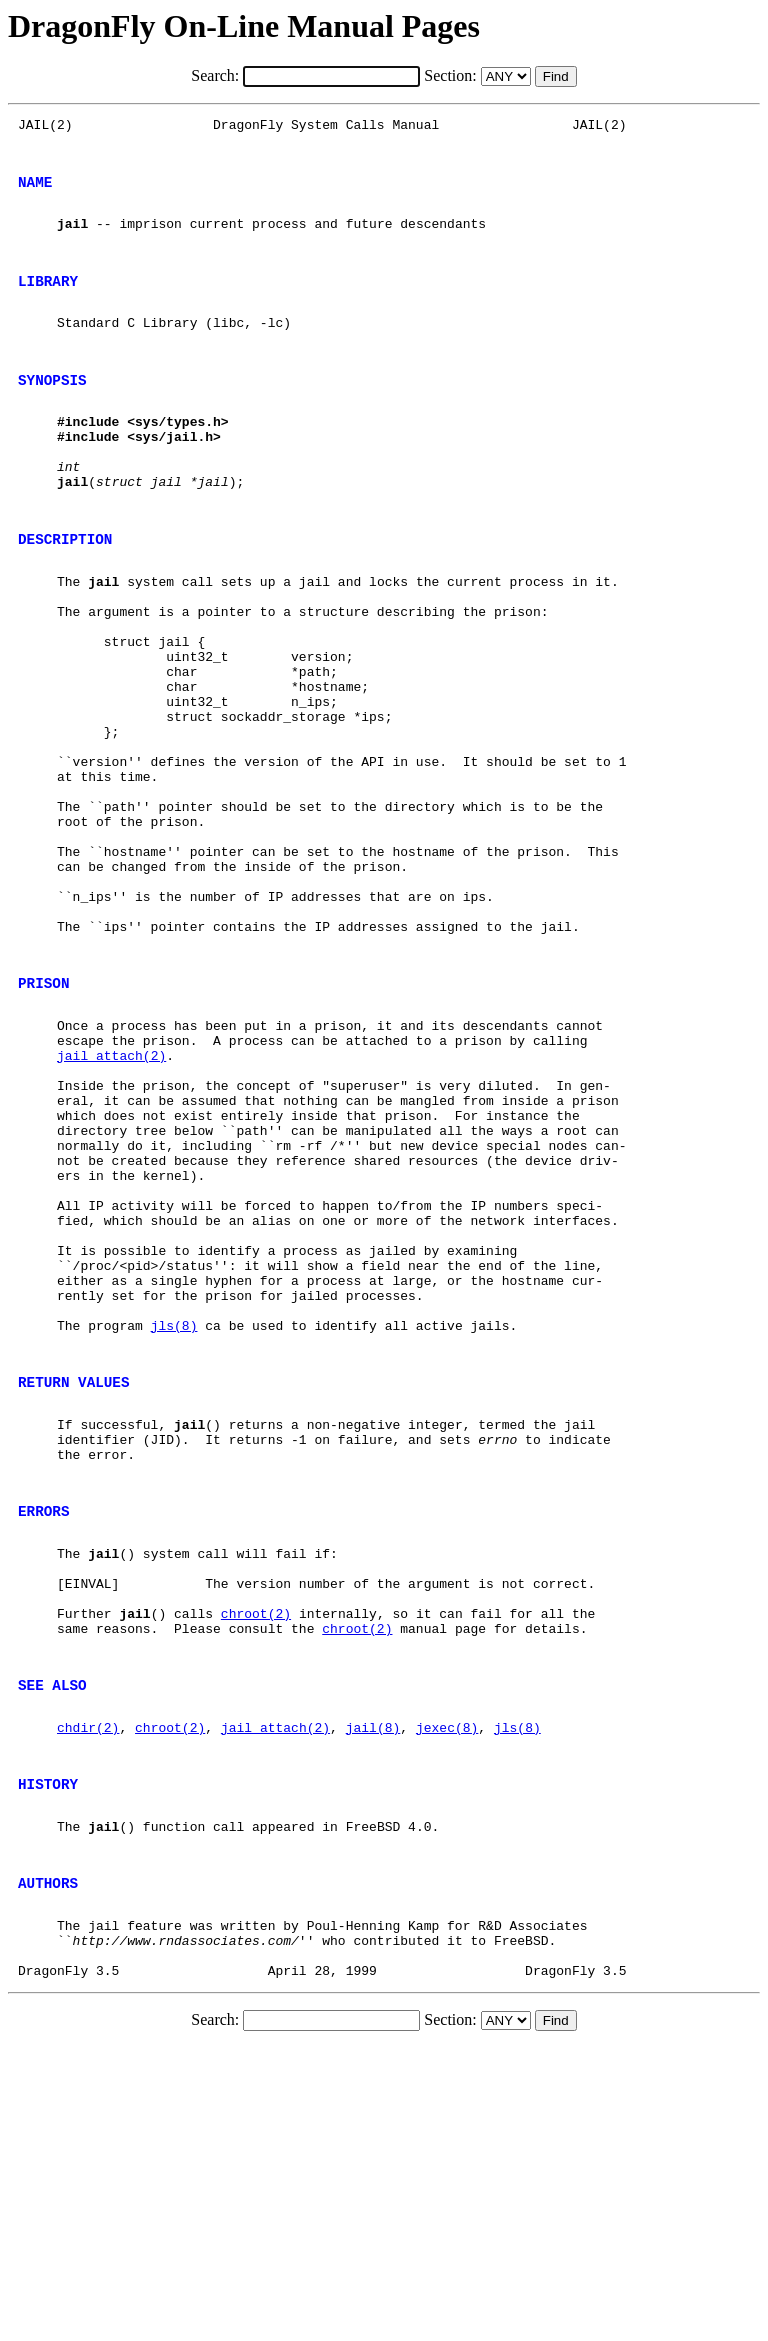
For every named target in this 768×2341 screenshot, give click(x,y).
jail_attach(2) (111, 1205)
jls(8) (174, 1529)
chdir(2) (88, 1988)
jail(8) (373, 1988)
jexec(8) (447, 1988)
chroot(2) (256, 1859)
